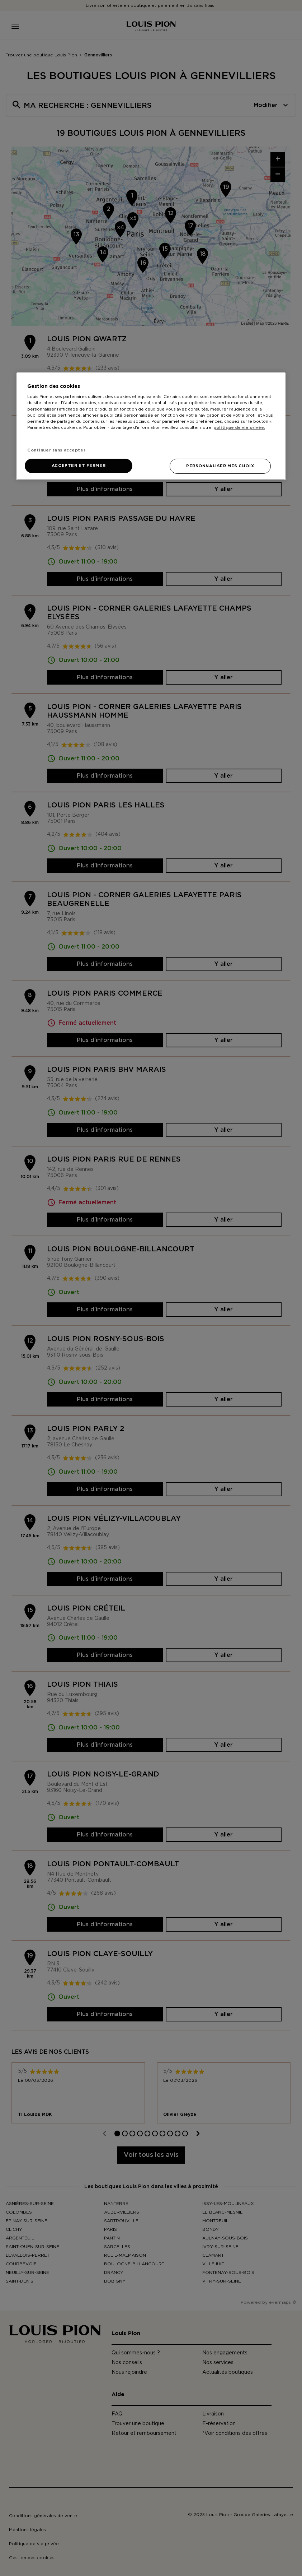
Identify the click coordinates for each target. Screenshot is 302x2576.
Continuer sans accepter (56, 450)
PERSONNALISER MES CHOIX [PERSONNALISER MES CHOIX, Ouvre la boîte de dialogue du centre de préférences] (220, 466)
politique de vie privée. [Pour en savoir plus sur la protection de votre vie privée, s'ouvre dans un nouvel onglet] (239, 428)
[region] (151, 426)
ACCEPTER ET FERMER (78, 466)
